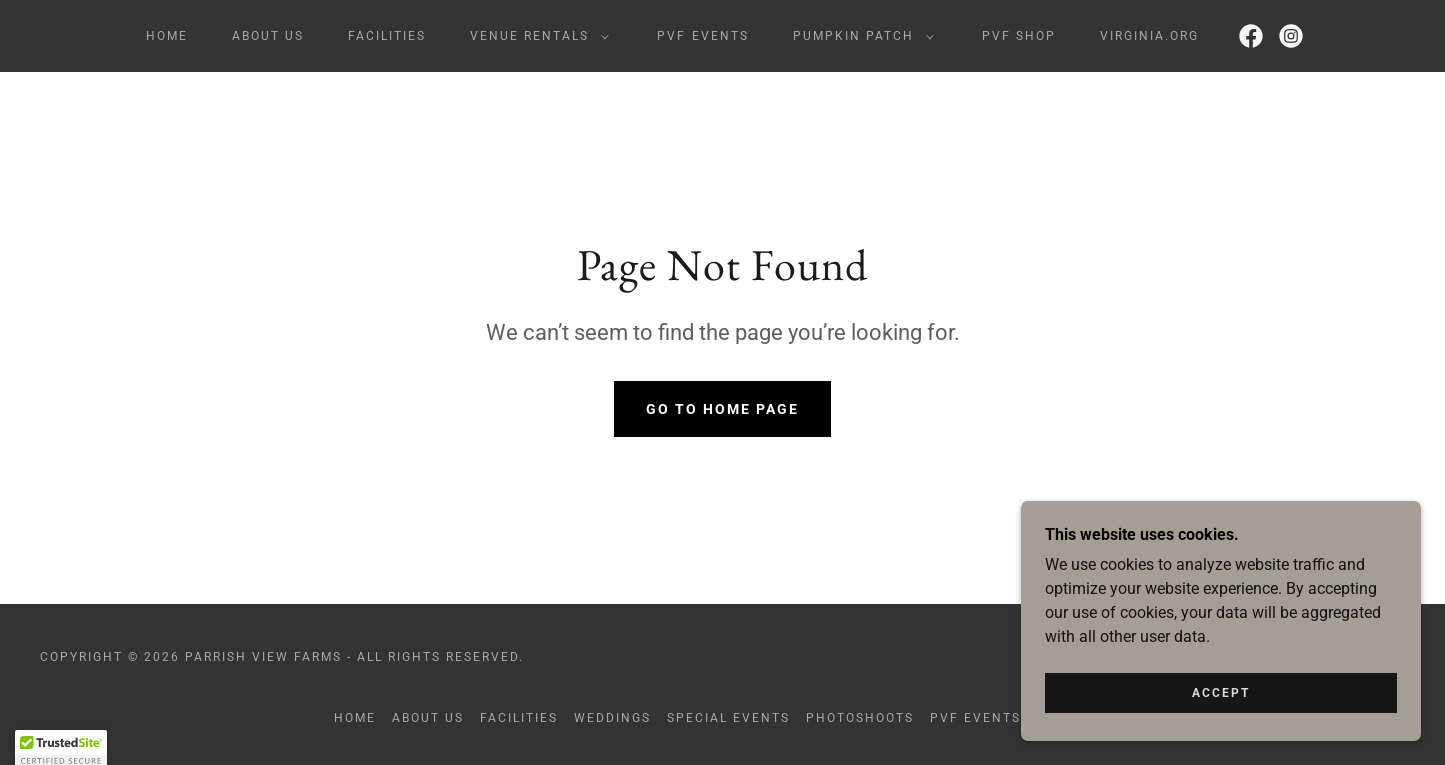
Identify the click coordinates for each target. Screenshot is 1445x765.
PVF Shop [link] (1019, 36)
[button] (535, 36)
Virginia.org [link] (1149, 36)
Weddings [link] (612, 718)
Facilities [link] (387, 36)
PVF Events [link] (702, 36)
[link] (1251, 36)
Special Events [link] (728, 718)
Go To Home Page (722, 409)
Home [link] (167, 36)
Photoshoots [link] (860, 718)
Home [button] (355, 718)
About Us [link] (268, 36)
